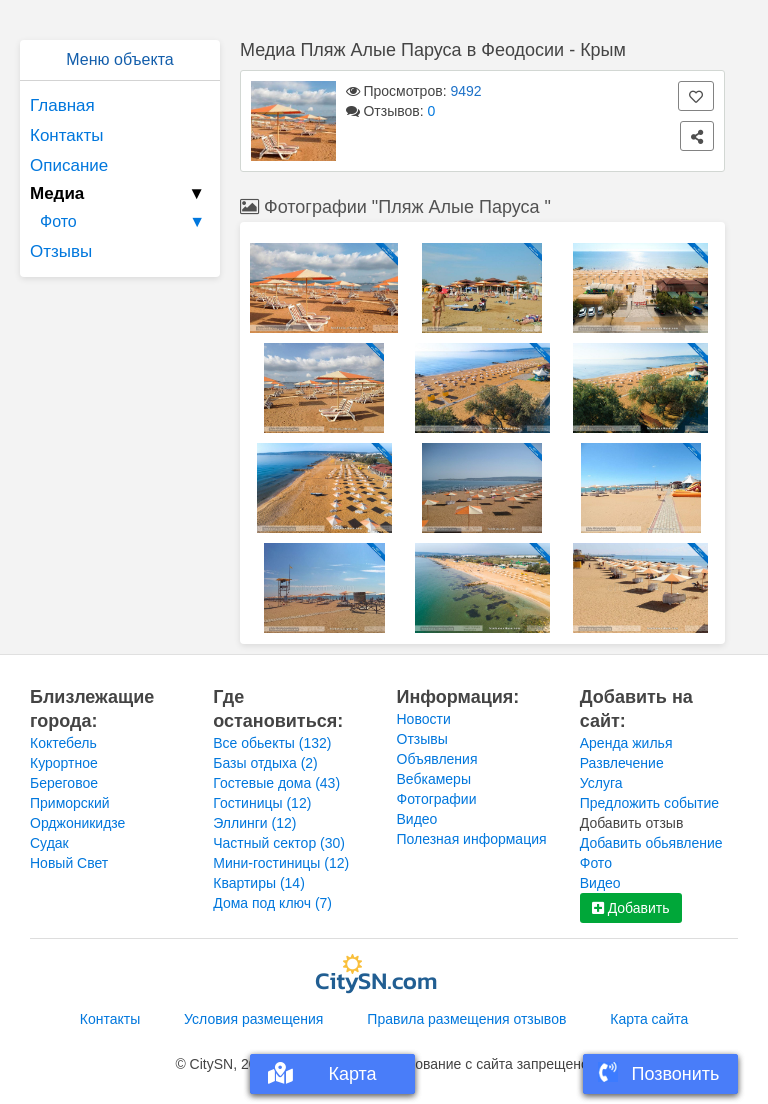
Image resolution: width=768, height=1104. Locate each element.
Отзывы (61, 251)
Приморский (70, 803)
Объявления (437, 759)
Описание (69, 165)
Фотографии (437, 799)
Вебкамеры (434, 779)
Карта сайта (649, 1019)
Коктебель (63, 743)
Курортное (64, 763)
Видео (417, 819)
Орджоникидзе (77, 823)
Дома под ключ (272, 903)
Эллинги (254, 823)
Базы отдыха (265, 763)
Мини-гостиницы (281, 863)
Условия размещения (253, 1019)
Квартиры (259, 883)
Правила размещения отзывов (466, 1019)
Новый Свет (69, 863)
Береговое (64, 783)
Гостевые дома (276, 783)
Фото (125, 222)
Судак (49, 843)
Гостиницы (262, 803)
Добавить (631, 908)
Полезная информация (472, 839)
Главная (62, 105)
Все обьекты (272, 743)
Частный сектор (279, 843)
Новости (424, 719)
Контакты (66, 135)
